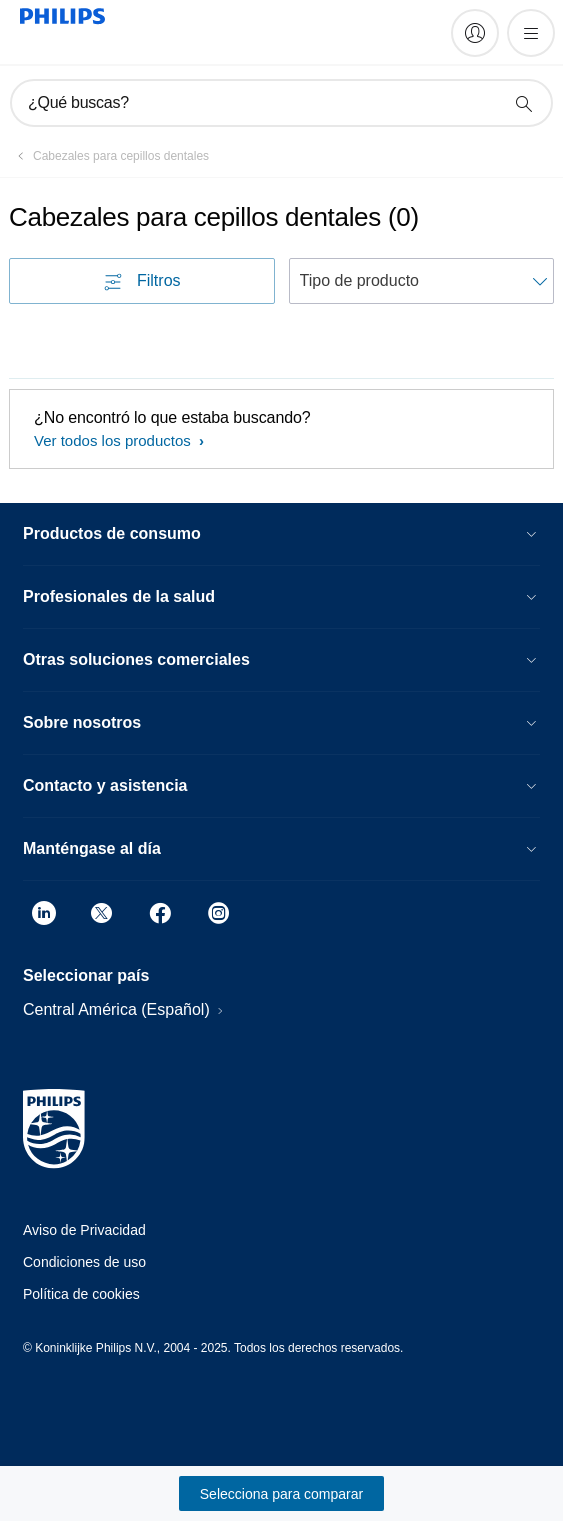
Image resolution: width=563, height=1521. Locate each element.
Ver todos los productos (114, 440)
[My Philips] (475, 33)
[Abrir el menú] (531, 33)
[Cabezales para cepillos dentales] (109, 156)
